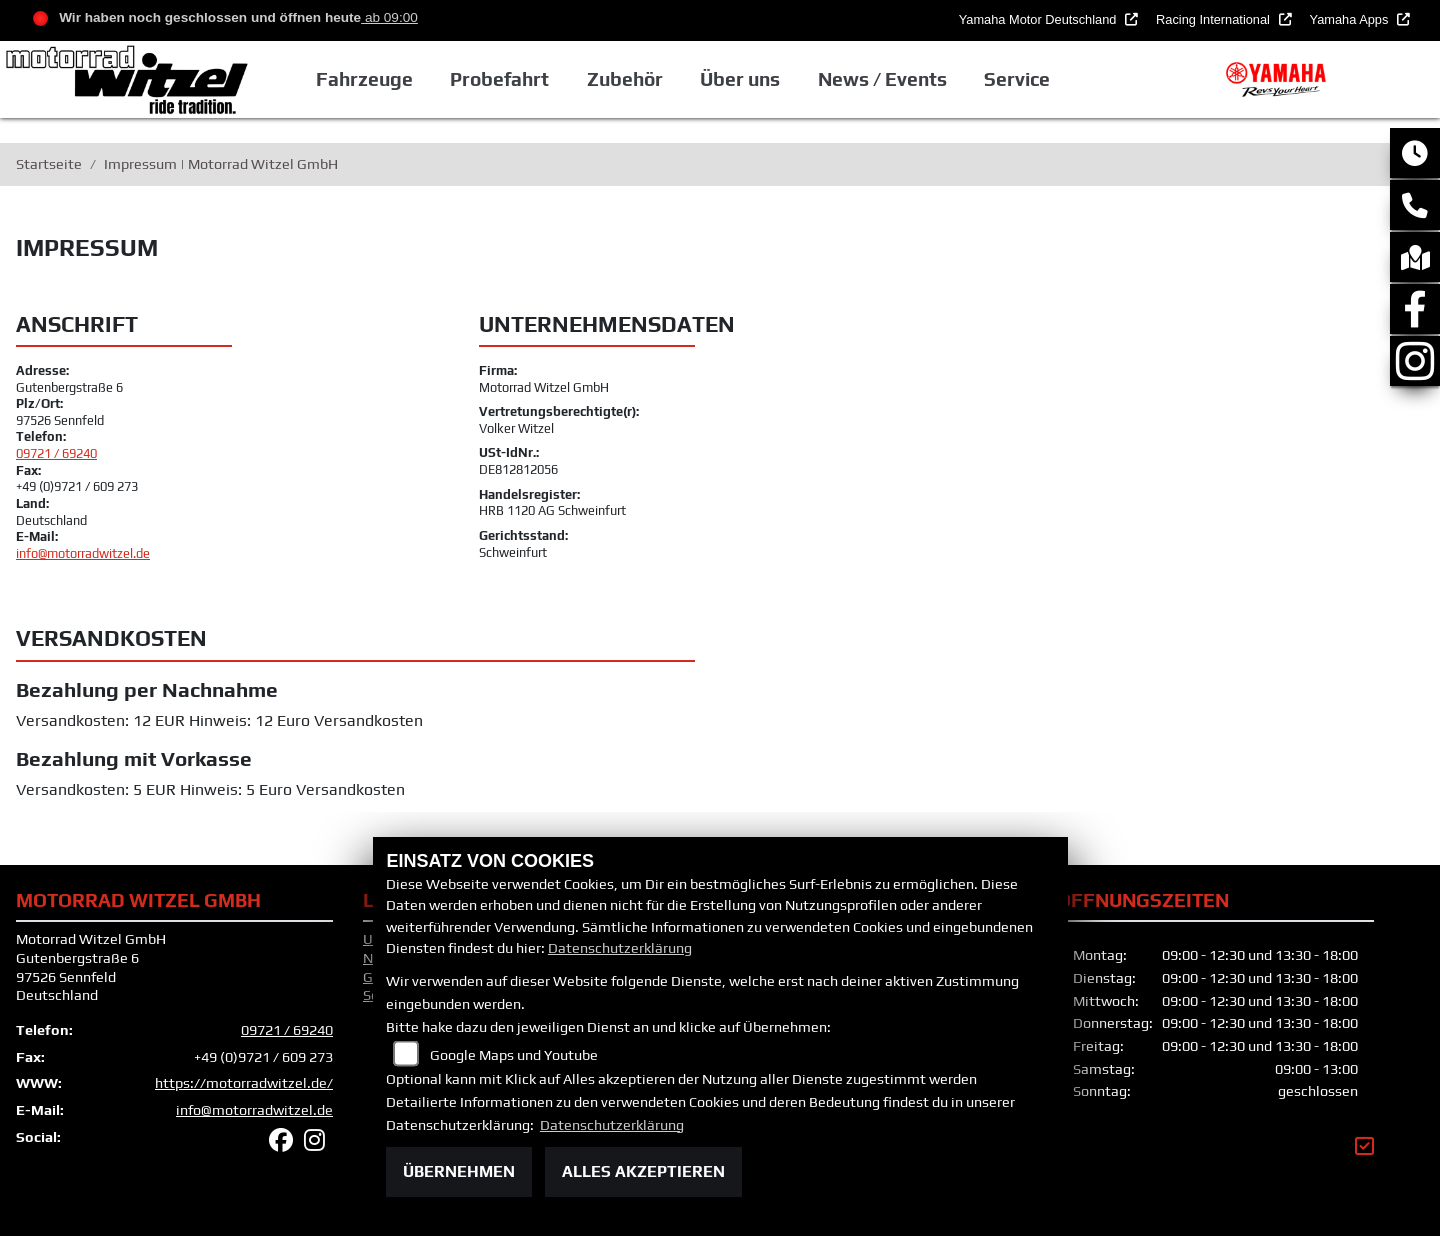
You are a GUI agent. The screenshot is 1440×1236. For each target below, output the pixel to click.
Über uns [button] (744, 79)
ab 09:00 (389, 17)
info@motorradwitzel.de (83, 553)
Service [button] (1021, 79)
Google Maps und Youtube (514, 1055)
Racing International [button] (1214, 19)
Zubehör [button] (629, 79)
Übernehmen (459, 1171)
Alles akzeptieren (643, 1171)
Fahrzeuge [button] (368, 79)
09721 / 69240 (56, 453)
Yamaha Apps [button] (1351, 19)
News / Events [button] (885, 79)
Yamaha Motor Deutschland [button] (1039, 19)
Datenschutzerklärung (620, 948)
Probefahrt (503, 79)
